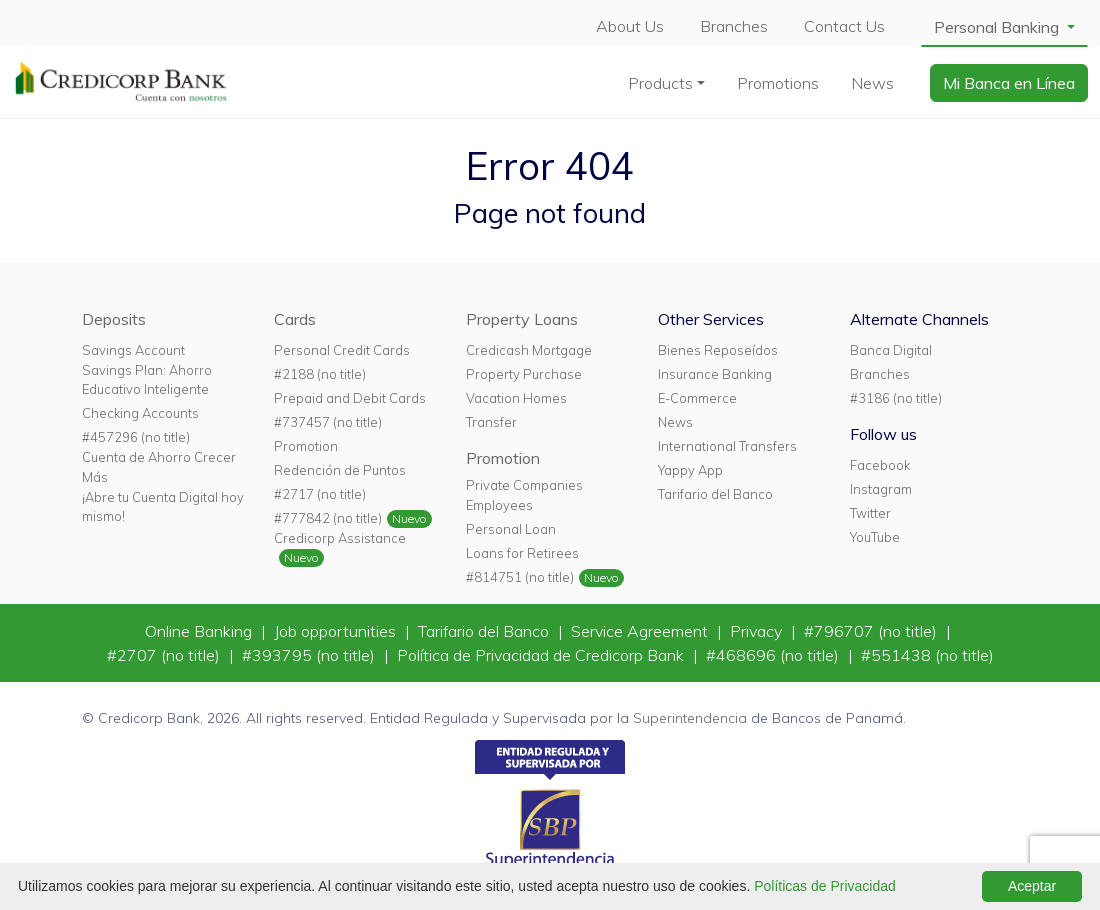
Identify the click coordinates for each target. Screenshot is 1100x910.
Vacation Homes (516, 398)
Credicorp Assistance (340, 538)
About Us (630, 26)
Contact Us (844, 26)
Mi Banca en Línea (1009, 83)
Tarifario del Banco (715, 494)
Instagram (881, 489)
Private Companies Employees (524, 494)
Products (660, 83)
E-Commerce (697, 398)
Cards (295, 319)
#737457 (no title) (328, 422)
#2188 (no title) (320, 374)
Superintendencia (690, 718)
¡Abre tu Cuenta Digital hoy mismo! (163, 506)
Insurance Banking (715, 374)
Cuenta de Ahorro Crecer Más (159, 466)
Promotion (306, 446)
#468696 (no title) (774, 655)
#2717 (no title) (320, 494)
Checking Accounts (140, 413)
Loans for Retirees (522, 553)
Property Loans (522, 319)
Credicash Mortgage (529, 350)
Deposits (114, 319)
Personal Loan (511, 529)
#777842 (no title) (328, 518)
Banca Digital (891, 350)
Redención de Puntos (340, 470)
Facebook (880, 465)
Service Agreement (641, 631)
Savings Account (133, 350)
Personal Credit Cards (342, 350)
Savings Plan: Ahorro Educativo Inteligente (147, 379)
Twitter (870, 513)
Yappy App (690, 470)
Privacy (758, 631)
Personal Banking (998, 27)
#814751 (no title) (520, 577)
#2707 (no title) (165, 655)
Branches (734, 26)
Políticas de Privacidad (825, 886)
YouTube (875, 537)
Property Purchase (524, 374)
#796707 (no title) (872, 631)
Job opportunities (337, 631)
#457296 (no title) (136, 437)
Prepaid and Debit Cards (350, 398)
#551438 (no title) (927, 655)
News (872, 83)
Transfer (491, 422)
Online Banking (200, 631)
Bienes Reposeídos (718, 350)
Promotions (778, 83)
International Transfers (727, 446)
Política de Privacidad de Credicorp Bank (542, 655)
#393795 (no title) (310, 655)
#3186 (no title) (896, 398)
